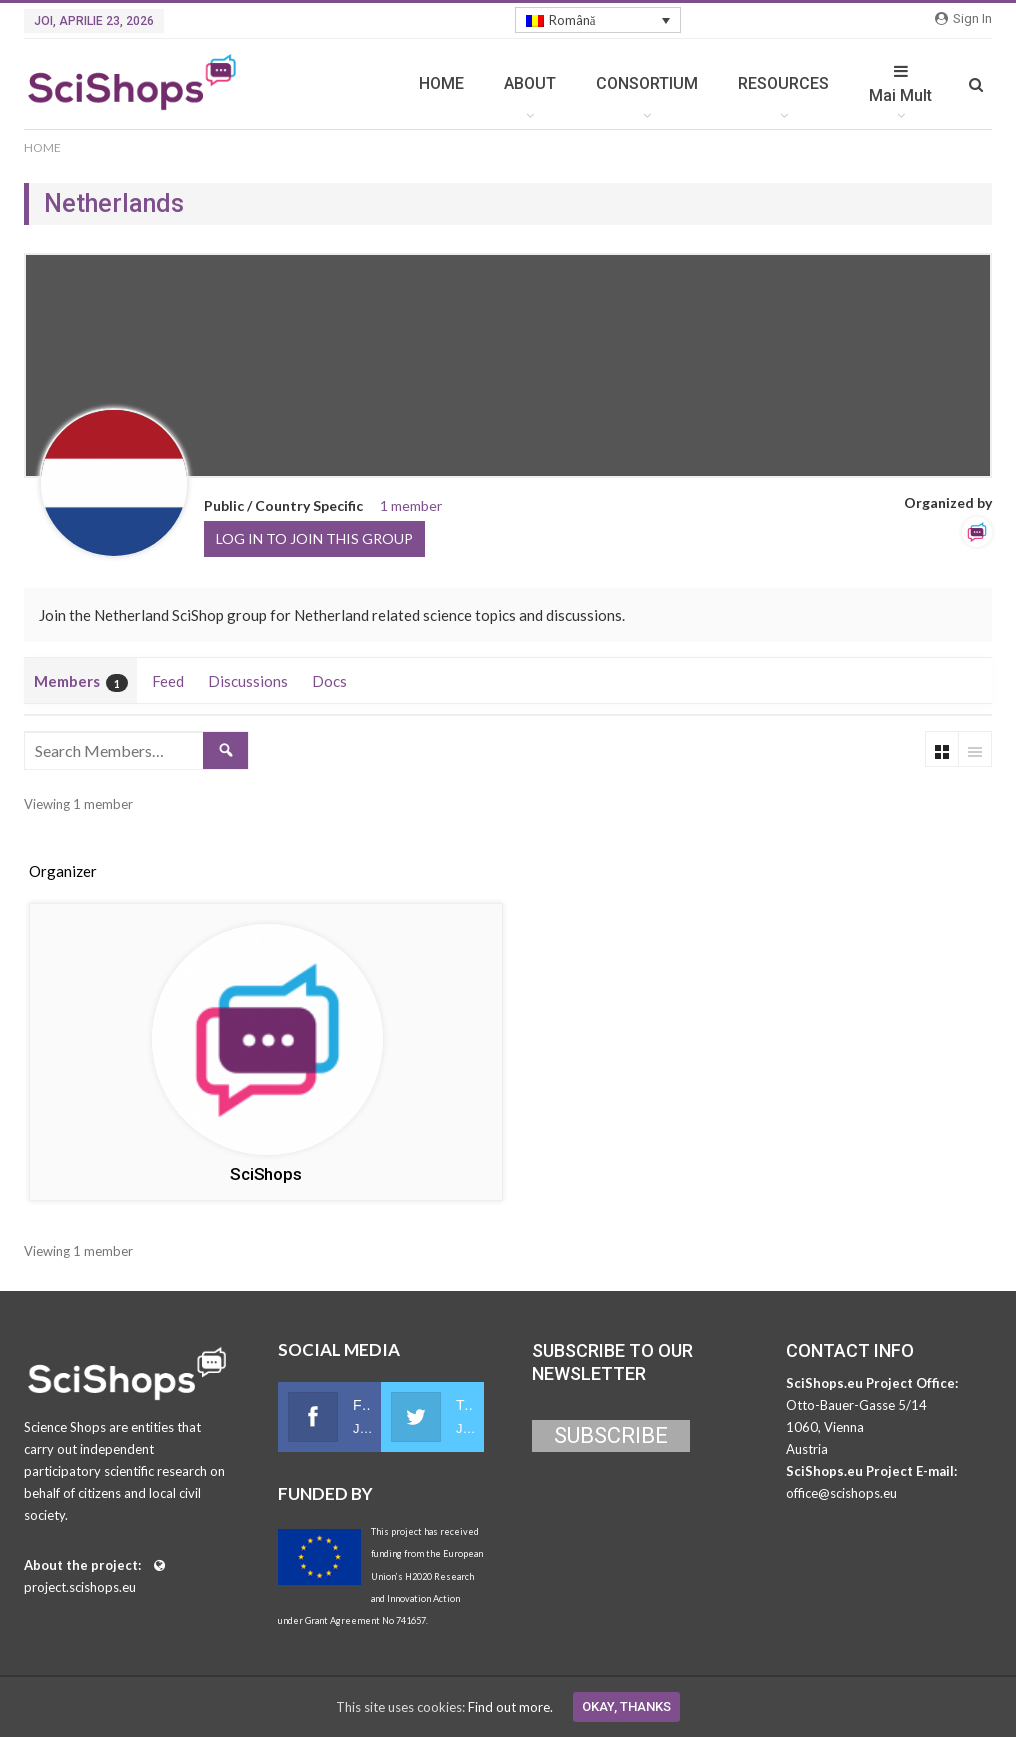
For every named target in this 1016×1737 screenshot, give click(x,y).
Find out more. (510, 1707)
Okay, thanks (626, 1706)
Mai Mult (900, 84)
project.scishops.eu (80, 1587)
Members (81, 682)
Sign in (963, 18)
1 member (411, 505)
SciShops (265, 1174)
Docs (329, 681)
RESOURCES (783, 83)
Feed (168, 681)
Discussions (248, 681)
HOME (441, 83)
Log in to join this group (314, 538)
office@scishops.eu (841, 1493)
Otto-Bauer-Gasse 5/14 (856, 1405)
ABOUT (530, 83)
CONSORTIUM (647, 83)
